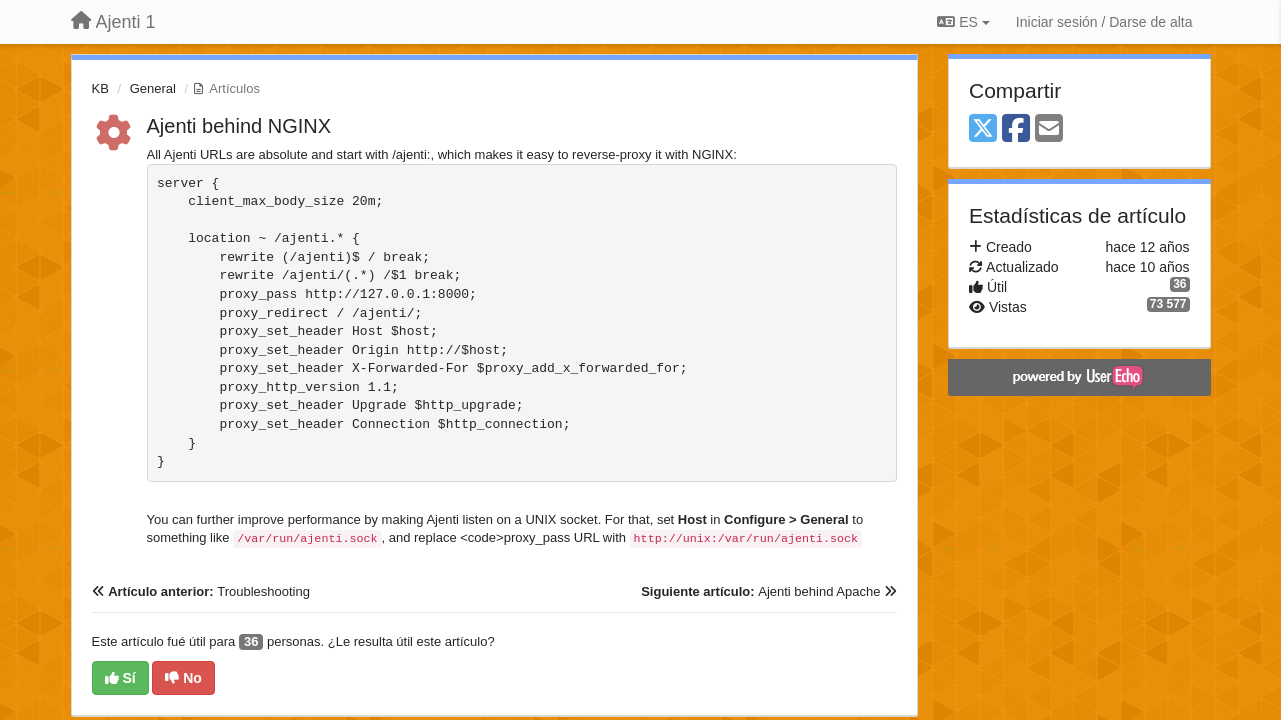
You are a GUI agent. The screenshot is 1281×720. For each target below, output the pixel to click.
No (183, 678)
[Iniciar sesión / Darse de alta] (1104, 22)
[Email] (1049, 129)
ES (963, 22)
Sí (120, 678)
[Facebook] (1016, 129)
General (153, 88)
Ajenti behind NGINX (239, 126)
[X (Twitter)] (983, 129)
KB (100, 88)
